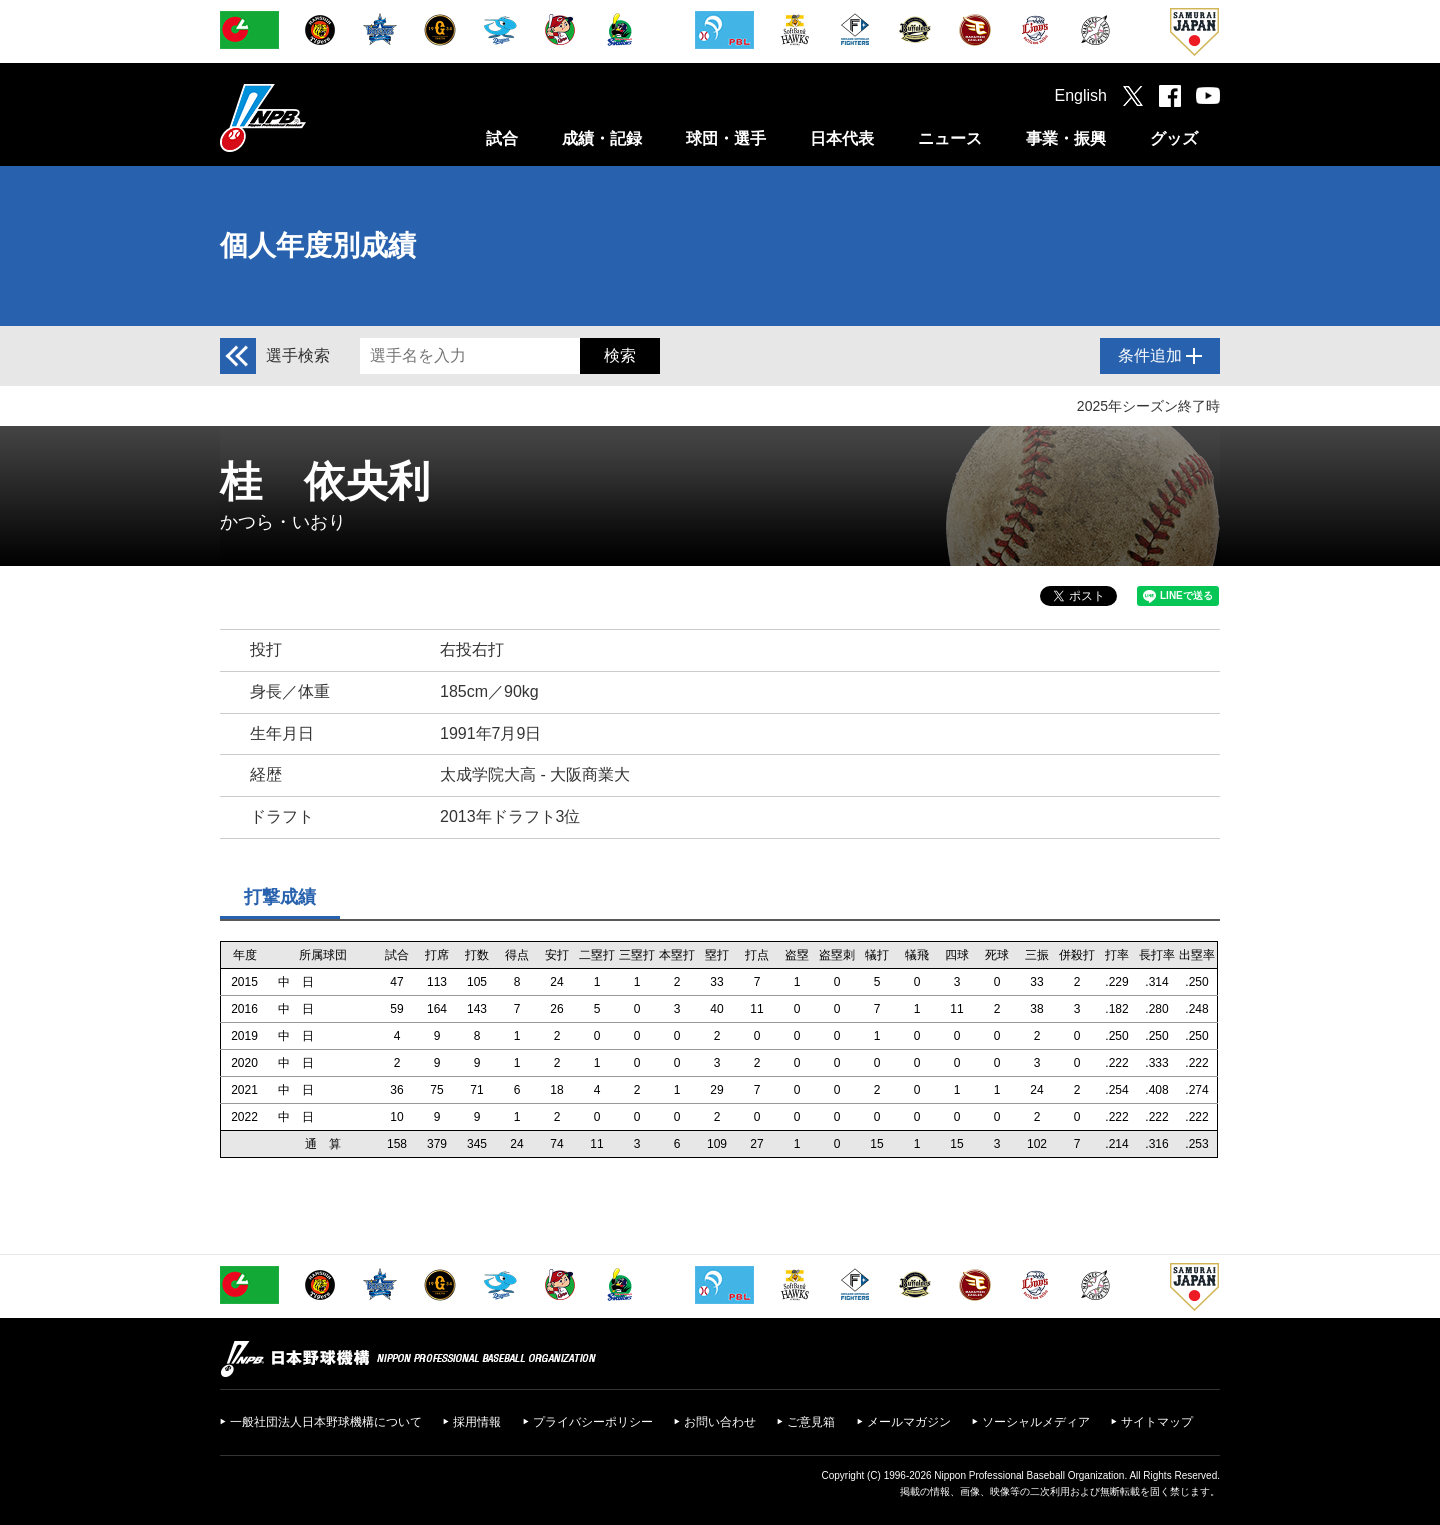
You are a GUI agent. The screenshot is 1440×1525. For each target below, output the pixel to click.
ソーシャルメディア (1036, 1422)
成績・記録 (602, 138)
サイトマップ (1157, 1422)
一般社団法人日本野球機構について (326, 1422)
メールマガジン (909, 1422)
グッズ (1174, 138)
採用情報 (477, 1422)
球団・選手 (726, 138)
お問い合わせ (720, 1422)
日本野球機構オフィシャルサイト (313, 117)
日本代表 (842, 138)
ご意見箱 (811, 1422)
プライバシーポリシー (593, 1422)
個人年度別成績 (318, 245)
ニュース (950, 138)
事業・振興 (1066, 138)
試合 (502, 138)
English (1081, 95)
